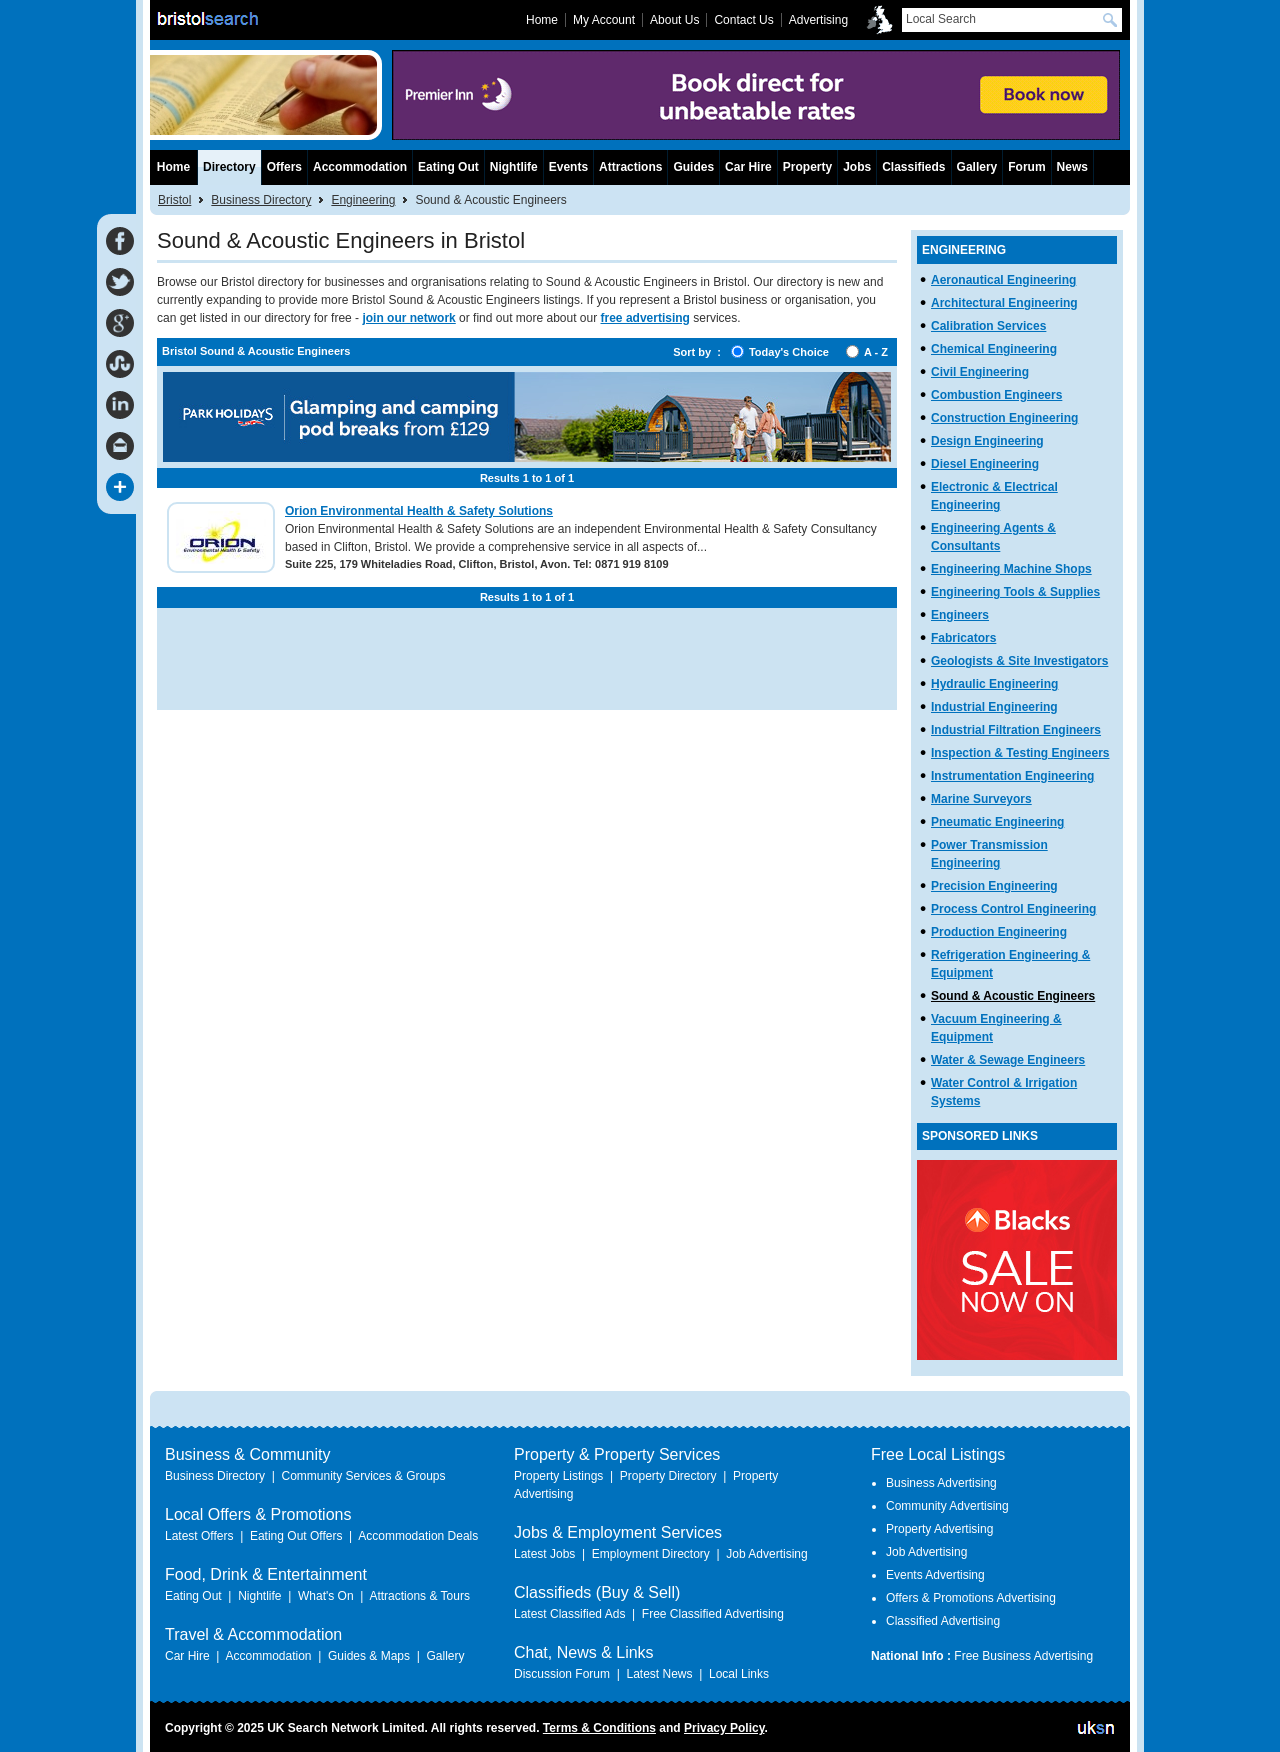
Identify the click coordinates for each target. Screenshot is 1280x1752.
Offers (284, 167)
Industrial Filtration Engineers (1016, 730)
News (1072, 167)
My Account (604, 20)
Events (568, 167)
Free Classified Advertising (713, 1614)
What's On (326, 1596)
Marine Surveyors (981, 799)
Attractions (630, 167)
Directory (229, 167)
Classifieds (913, 167)
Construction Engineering (1004, 418)
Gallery (977, 167)
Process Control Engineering (1013, 909)
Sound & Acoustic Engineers (1013, 996)
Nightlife (514, 167)
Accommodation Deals (418, 1536)
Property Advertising (939, 1529)
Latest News (659, 1674)
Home (173, 167)
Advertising (818, 20)
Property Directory (668, 1476)
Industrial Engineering (994, 707)
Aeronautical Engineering (1003, 280)
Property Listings (558, 1476)
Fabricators (963, 638)
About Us (674, 20)
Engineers (960, 615)
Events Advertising (935, 1575)
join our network (408, 318)
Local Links (739, 1674)
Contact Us (743, 20)
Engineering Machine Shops (1011, 569)
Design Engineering (987, 441)
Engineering (363, 200)
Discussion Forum (562, 1674)
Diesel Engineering (985, 464)
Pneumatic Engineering (997, 822)
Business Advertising (941, 1483)
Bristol (174, 200)
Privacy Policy (724, 1728)
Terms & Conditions (599, 1728)
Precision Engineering (994, 886)
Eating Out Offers (296, 1536)
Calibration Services (988, 326)
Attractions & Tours (419, 1596)
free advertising (645, 318)
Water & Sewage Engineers (1008, 1060)
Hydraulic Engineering (994, 684)
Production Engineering (999, 932)
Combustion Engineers (996, 395)
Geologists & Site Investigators (1019, 661)
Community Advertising (947, 1506)
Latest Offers (199, 1536)
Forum (1026, 167)
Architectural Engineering (1004, 303)
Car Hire (748, 167)
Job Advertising (766, 1554)
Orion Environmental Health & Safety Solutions (419, 511)
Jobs (857, 167)
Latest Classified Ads (569, 1614)
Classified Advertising (943, 1621)
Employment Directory (651, 1554)
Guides (693, 167)
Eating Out (448, 167)
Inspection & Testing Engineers (1020, 753)
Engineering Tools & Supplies (1015, 592)
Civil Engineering (980, 372)
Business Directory (261, 200)
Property (807, 167)
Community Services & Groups (363, 1476)
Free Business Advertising (1023, 1656)
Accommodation (360, 167)
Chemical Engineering (994, 349)
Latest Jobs (544, 1554)
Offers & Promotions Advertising (971, 1598)
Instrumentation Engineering (1012, 776)
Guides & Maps (369, 1656)
